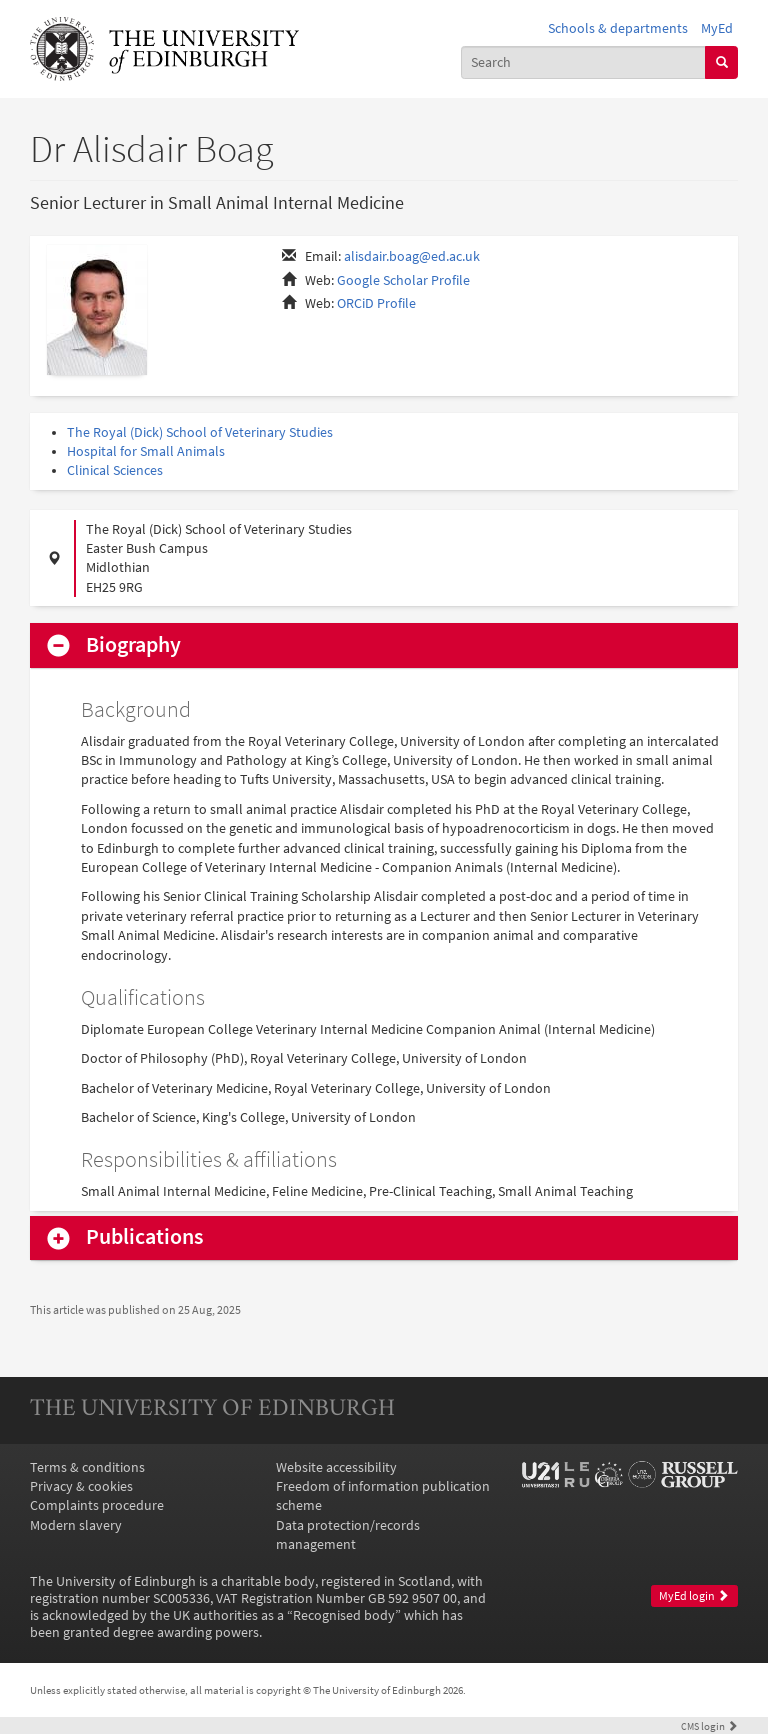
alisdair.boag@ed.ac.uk (412, 256)
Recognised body (344, 1615)
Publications (144, 1237)
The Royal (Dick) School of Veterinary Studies (200, 432)
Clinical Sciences (115, 470)
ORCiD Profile (376, 303)
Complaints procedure (97, 1505)
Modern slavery (76, 1525)
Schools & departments (618, 28)
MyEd (717, 28)
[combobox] (584, 62)
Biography (133, 645)
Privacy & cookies (81, 1486)
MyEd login (694, 1596)
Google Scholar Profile (403, 280)
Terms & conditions (87, 1467)
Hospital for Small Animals (146, 451)
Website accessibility (336, 1467)
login (709, 1726)
